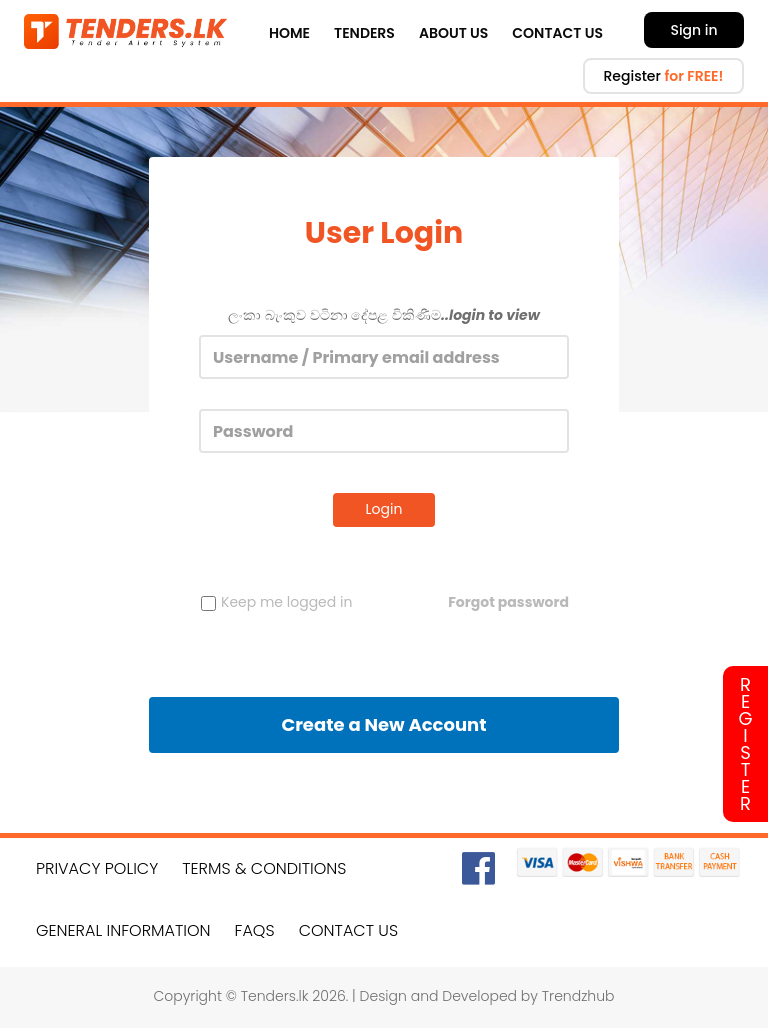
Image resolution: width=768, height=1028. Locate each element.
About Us (453, 33)
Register (663, 76)
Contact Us (557, 33)
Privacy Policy (97, 868)
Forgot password (508, 602)
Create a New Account (383, 724)
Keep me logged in (276, 602)
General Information (123, 930)
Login (384, 509)
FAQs (255, 930)
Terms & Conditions (264, 868)
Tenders (364, 33)
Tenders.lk (275, 996)
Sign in (693, 30)
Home (289, 33)
